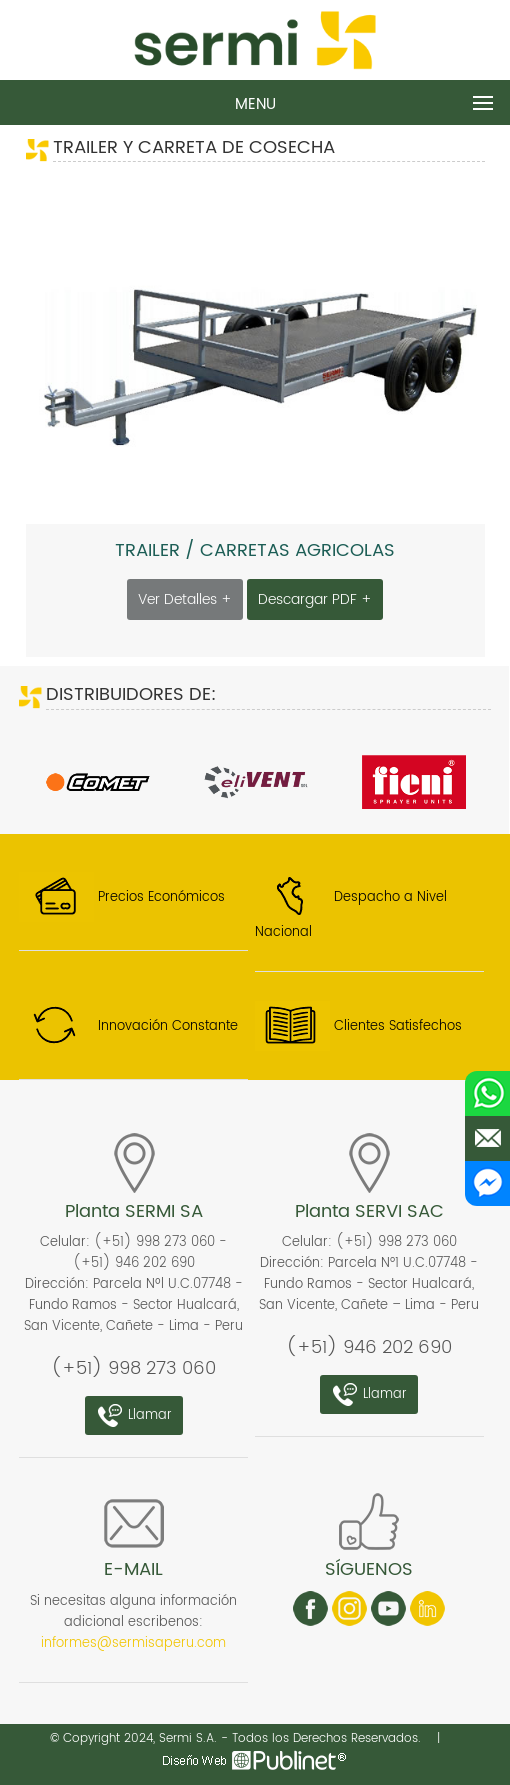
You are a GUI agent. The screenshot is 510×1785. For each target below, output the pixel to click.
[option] (98, 782)
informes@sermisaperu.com (133, 1643)
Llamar (134, 1415)
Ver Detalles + (185, 599)
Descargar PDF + (315, 599)
